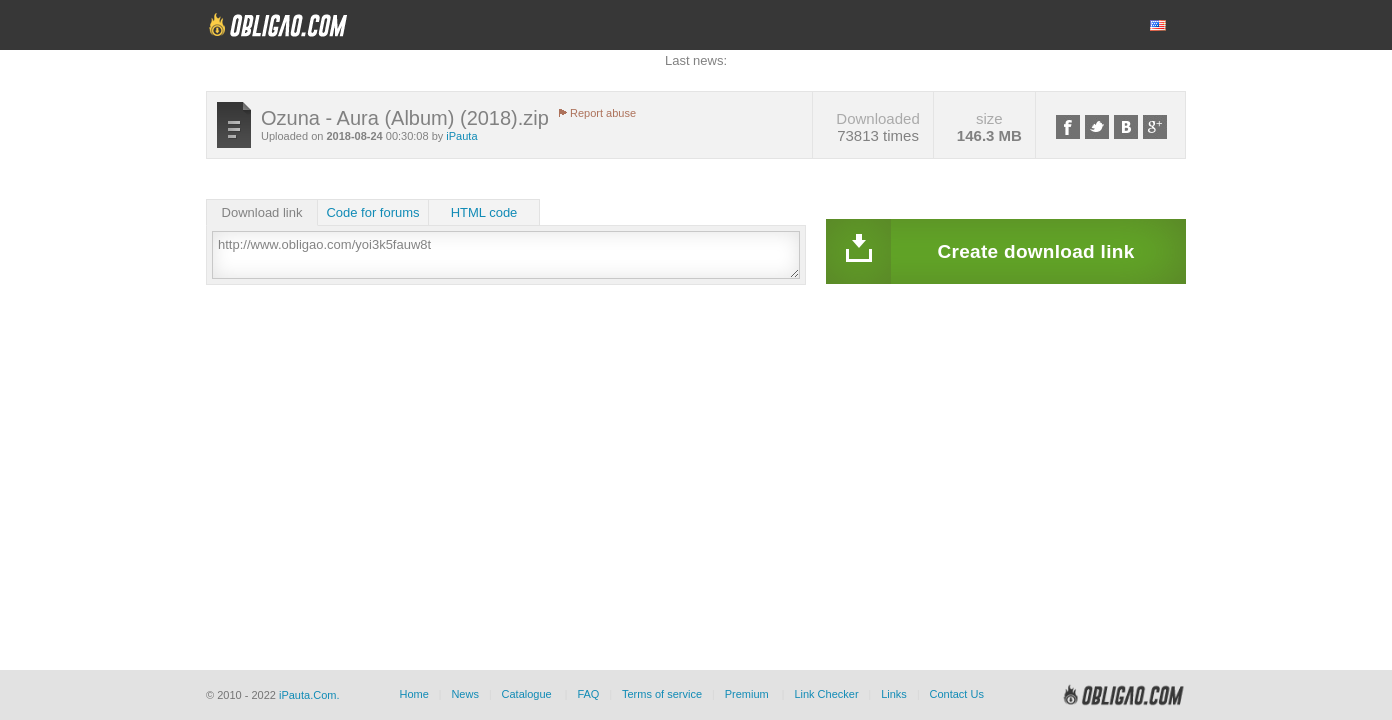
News (465, 694)
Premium (747, 694)
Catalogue (527, 694)
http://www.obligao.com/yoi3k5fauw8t (506, 255)
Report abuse (603, 113)
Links (894, 694)
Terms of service (662, 694)
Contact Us (956, 694)
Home (413, 694)
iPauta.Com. (309, 695)
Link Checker (826, 694)
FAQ (588, 694)
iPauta (461, 136)
